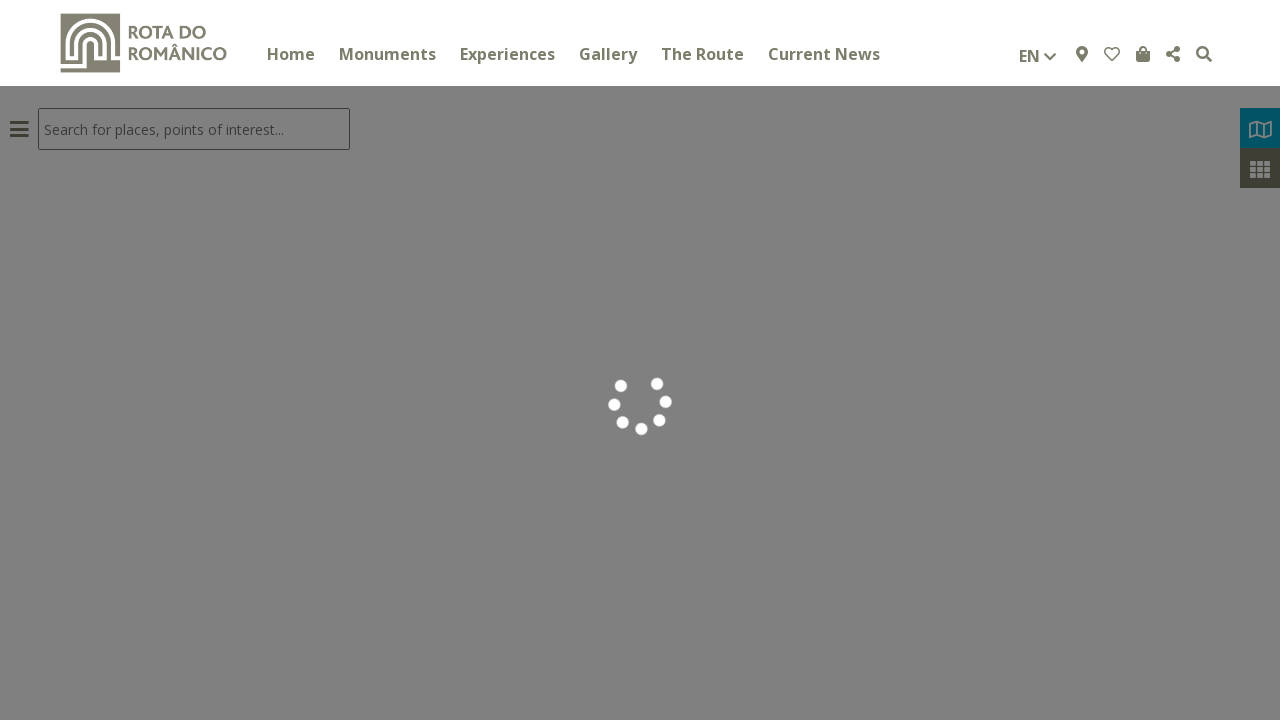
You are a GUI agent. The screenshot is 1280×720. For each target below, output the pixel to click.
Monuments (387, 54)
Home (291, 54)
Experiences (507, 54)
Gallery (608, 54)
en (1037, 56)
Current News (824, 54)
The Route (702, 54)
